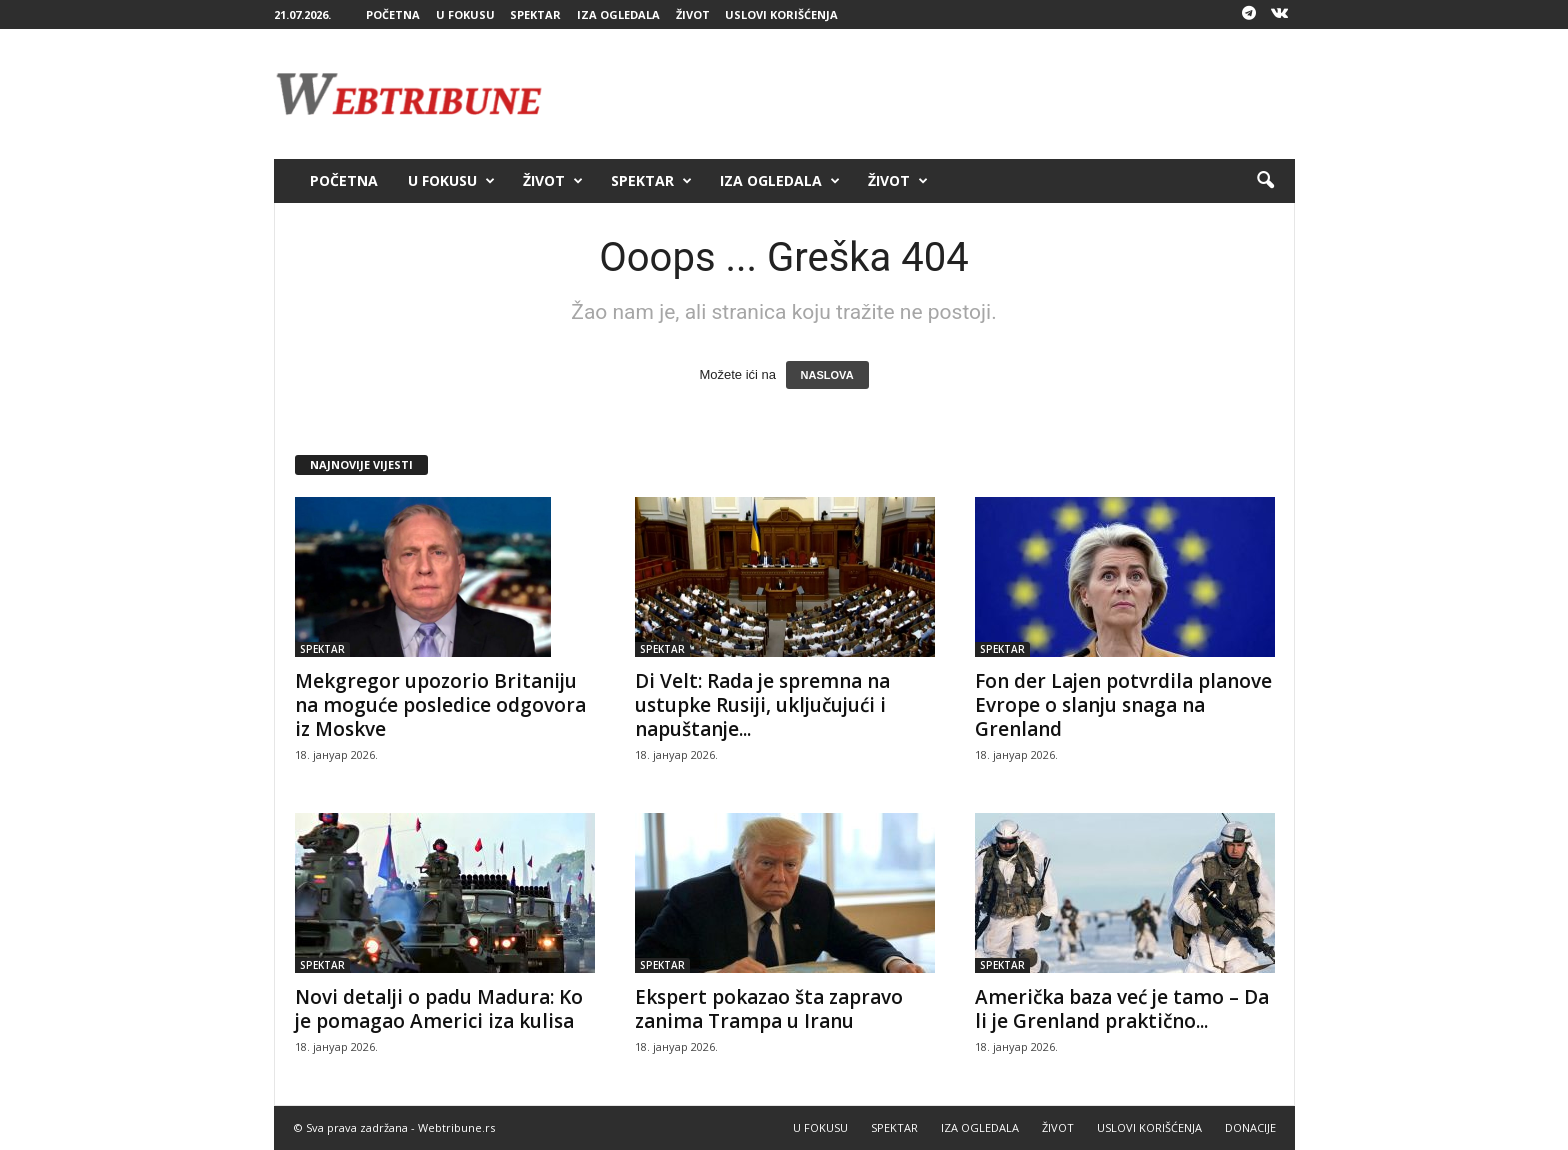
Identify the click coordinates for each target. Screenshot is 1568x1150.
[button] (1265, 181)
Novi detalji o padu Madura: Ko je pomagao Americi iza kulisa (439, 1009)
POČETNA (393, 14)
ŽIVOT (693, 14)
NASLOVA (827, 375)
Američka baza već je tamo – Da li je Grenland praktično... (1122, 1009)
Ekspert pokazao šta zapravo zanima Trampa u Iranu (769, 1009)
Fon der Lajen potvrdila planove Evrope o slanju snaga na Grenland (1123, 705)
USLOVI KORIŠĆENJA (781, 14)
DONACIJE (1250, 1127)
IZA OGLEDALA (618, 14)
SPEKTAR (535, 14)
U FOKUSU (465, 14)
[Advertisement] (931, 94)
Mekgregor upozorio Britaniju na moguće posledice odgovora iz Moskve (440, 705)
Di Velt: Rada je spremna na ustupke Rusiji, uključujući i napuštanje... (762, 705)
